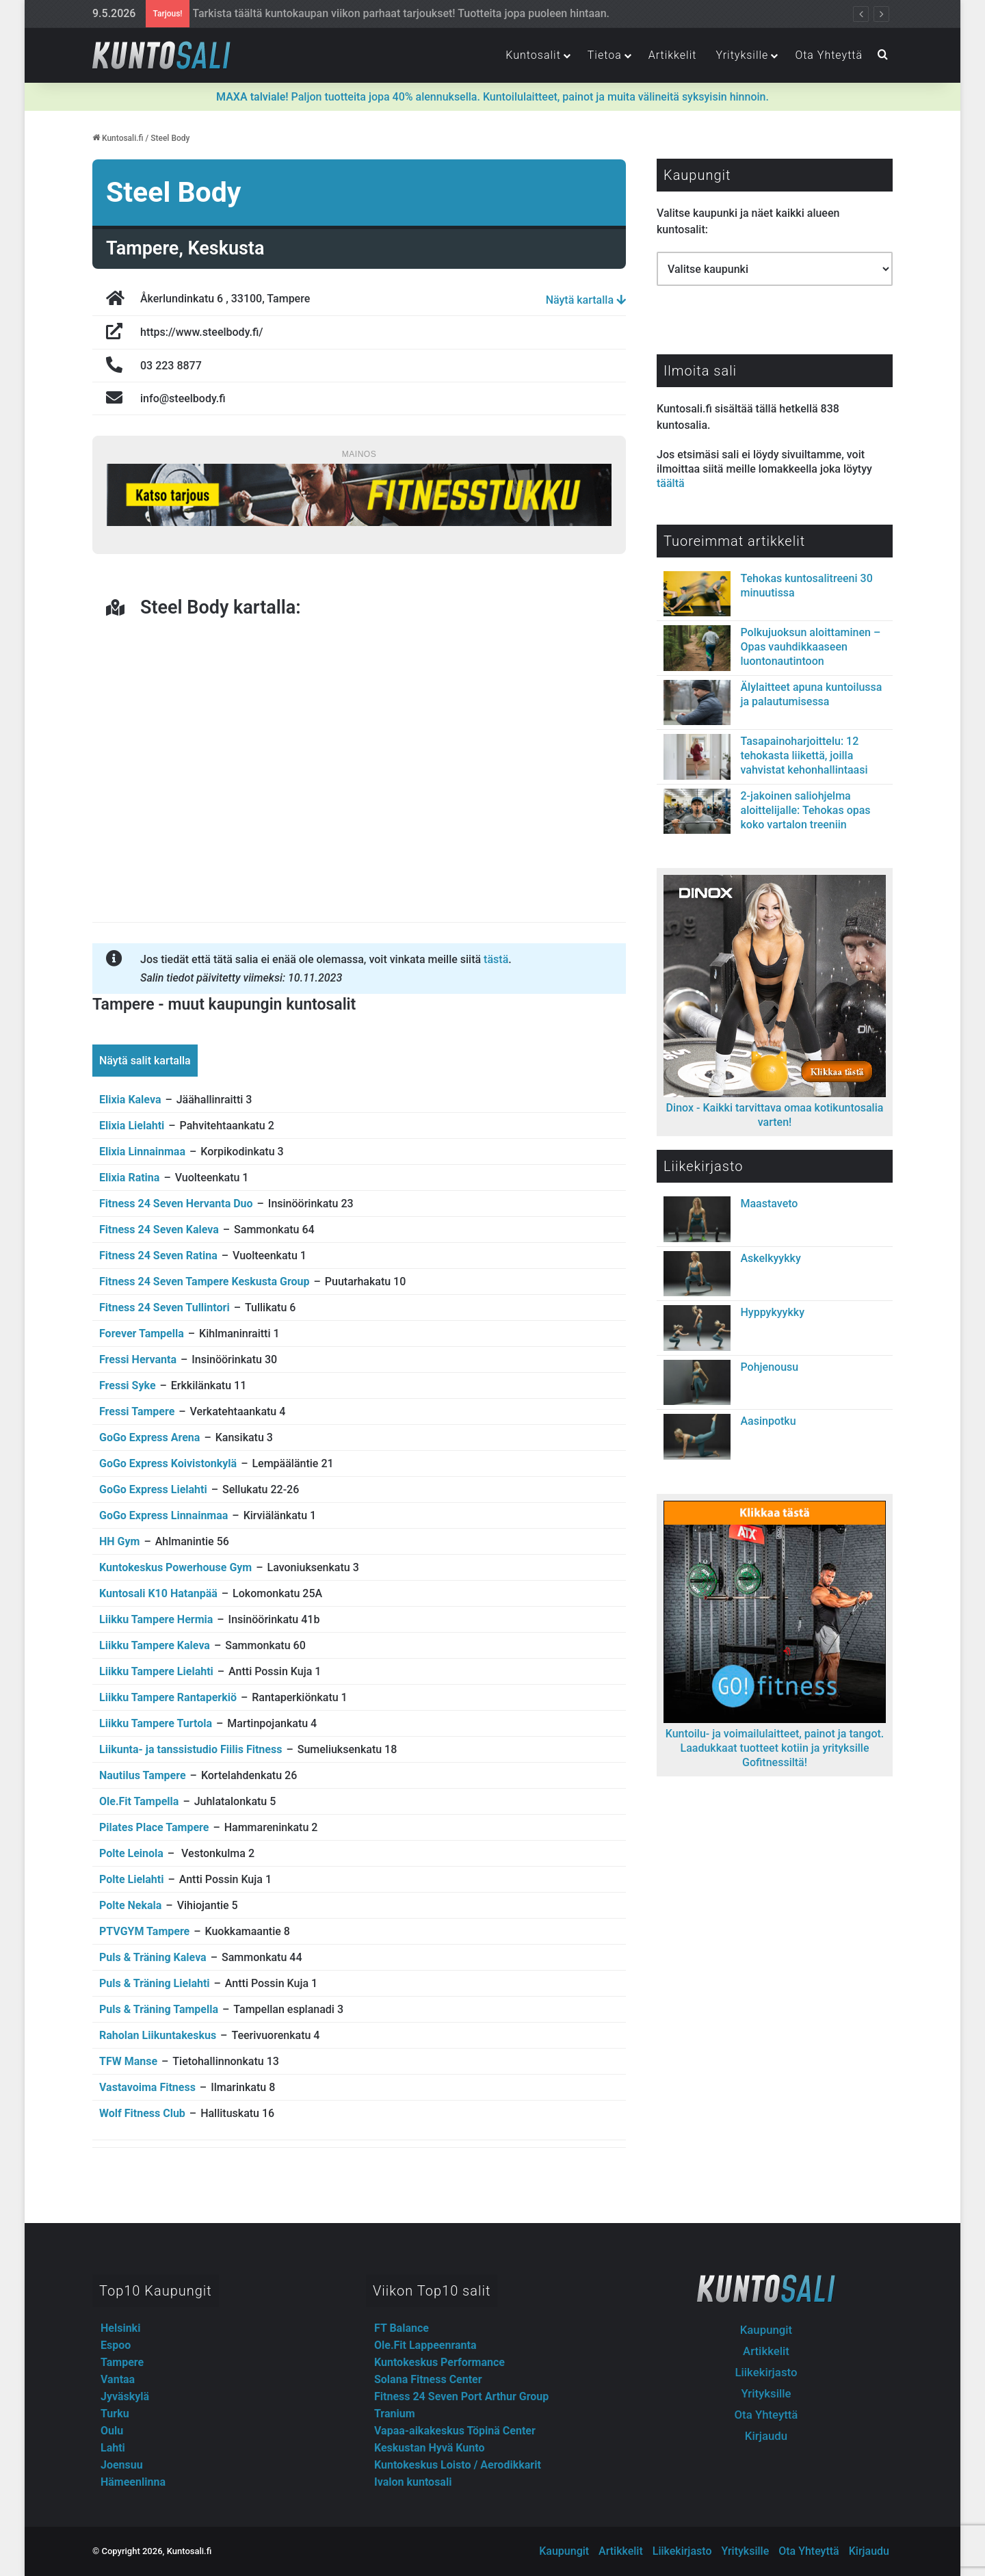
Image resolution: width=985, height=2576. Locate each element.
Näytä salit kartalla (145, 1060)
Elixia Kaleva (130, 1099)
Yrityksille (741, 55)
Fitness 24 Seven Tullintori (164, 1307)
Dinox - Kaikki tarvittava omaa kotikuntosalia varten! (775, 1108)
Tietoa (605, 55)
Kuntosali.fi (118, 138)
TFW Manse (128, 2061)
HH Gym (119, 1541)
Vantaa (118, 2379)
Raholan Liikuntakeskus (157, 2035)
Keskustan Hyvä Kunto (429, 2447)
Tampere (122, 2362)
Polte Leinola (131, 1853)
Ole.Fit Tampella (139, 1801)
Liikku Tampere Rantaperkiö (168, 1697)
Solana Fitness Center (428, 2379)
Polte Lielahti (131, 1879)
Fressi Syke (127, 1385)
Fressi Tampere (136, 1411)
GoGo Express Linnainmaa (163, 1515)
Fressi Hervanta (137, 1359)
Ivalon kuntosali (412, 2481)
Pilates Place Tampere (154, 1827)
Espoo (116, 2345)
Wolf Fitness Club (142, 2113)
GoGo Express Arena (149, 1437)
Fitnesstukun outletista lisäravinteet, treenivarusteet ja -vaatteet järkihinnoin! (373, 13)
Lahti (113, 2447)
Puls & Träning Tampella (158, 2009)
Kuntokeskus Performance (439, 2362)
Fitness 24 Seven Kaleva (159, 1229)
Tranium (394, 2413)
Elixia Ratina (129, 1177)
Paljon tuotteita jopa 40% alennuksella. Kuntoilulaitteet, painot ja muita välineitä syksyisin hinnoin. (492, 96)
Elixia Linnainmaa (142, 1151)
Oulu (112, 2430)
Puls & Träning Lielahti (154, 1983)
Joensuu (122, 2464)
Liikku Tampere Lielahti (156, 1671)
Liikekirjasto (766, 2372)
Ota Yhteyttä (829, 55)
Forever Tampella (141, 1333)
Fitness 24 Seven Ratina (158, 1255)
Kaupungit (766, 2330)
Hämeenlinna (133, 2481)
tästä (496, 959)
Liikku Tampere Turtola (155, 1723)
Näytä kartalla (586, 299)
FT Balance (401, 2328)
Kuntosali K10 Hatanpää (158, 1593)
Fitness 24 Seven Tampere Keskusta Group (204, 1281)
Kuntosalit (532, 55)
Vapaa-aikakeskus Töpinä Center (455, 2430)
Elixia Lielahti (131, 1125)
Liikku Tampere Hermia (156, 1619)
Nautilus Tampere (142, 1775)
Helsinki (120, 2328)
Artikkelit (672, 55)
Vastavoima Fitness (147, 2087)
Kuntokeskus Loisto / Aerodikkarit (457, 2464)
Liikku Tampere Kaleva (154, 1645)
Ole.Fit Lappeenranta (425, 2345)
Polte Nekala (130, 1905)
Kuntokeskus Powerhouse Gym (175, 1567)
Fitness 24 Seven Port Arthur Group (461, 2396)
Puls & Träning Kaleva (153, 1957)
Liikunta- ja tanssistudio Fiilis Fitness (190, 1749)
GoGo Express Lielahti (153, 1489)
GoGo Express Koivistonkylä (168, 1463)
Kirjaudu (766, 2436)
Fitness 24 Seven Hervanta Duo (176, 1203)
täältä (671, 483)
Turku (115, 2413)
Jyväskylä (125, 2396)
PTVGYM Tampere (144, 1931)
